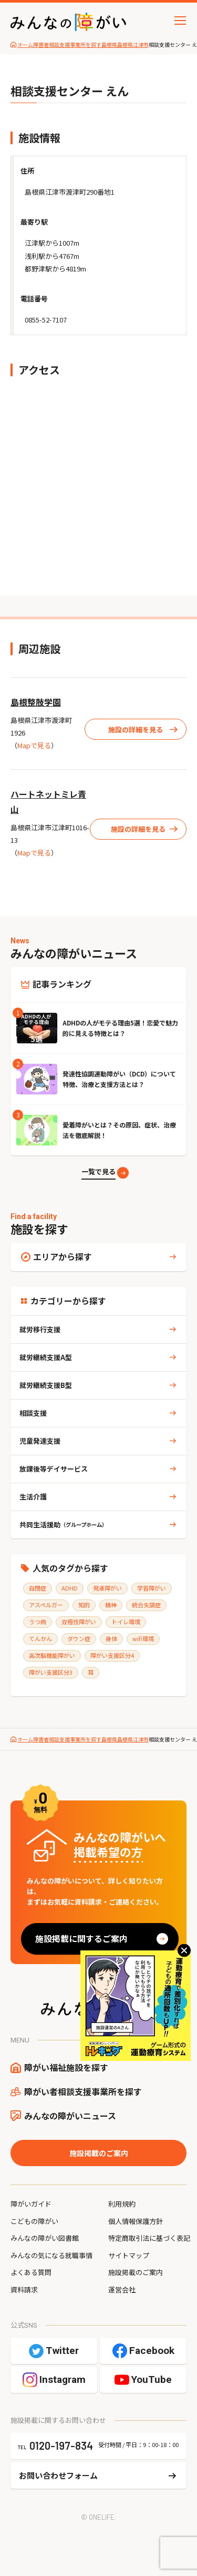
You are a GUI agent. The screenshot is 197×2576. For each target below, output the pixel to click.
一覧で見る (98, 1171)
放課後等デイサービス (53, 1469)
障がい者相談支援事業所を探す (83, 2091)
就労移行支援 (39, 1329)
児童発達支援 (39, 1441)
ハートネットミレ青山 (48, 802)
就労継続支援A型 (45, 1357)
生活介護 (33, 1497)
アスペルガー (46, 1605)
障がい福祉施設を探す (66, 2067)
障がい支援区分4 (112, 1655)
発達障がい (107, 1588)
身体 (111, 1638)
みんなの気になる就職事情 (51, 2255)
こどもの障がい (34, 2221)
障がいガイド (31, 2204)
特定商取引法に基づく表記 (149, 2238)
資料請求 (24, 2290)
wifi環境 (143, 1638)
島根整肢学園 (36, 702)
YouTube (151, 2379)
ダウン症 (78, 1638)
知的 (84, 1605)
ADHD (69, 1588)
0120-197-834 (61, 2445)
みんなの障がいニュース (70, 2115)
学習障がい (151, 1588)
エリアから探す (62, 1256)
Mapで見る (34, 745)
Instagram (62, 2379)
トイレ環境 (125, 1621)
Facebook (151, 2350)
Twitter (62, 2350)
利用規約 (122, 2204)
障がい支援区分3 (50, 1672)
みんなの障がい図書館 (45, 2238)
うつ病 (37, 1621)
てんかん (40, 1638)
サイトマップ (128, 2255)
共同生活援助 (63, 1525)
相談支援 (33, 1413)
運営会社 (122, 2290)
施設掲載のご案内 (98, 2153)
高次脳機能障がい (52, 1655)
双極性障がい (78, 1621)
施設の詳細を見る (135, 729)
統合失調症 (146, 1605)
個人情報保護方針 (135, 2221)
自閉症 (37, 1588)
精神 (111, 1605)
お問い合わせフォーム (58, 2475)
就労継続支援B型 (45, 1385)
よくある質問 (31, 2272)
